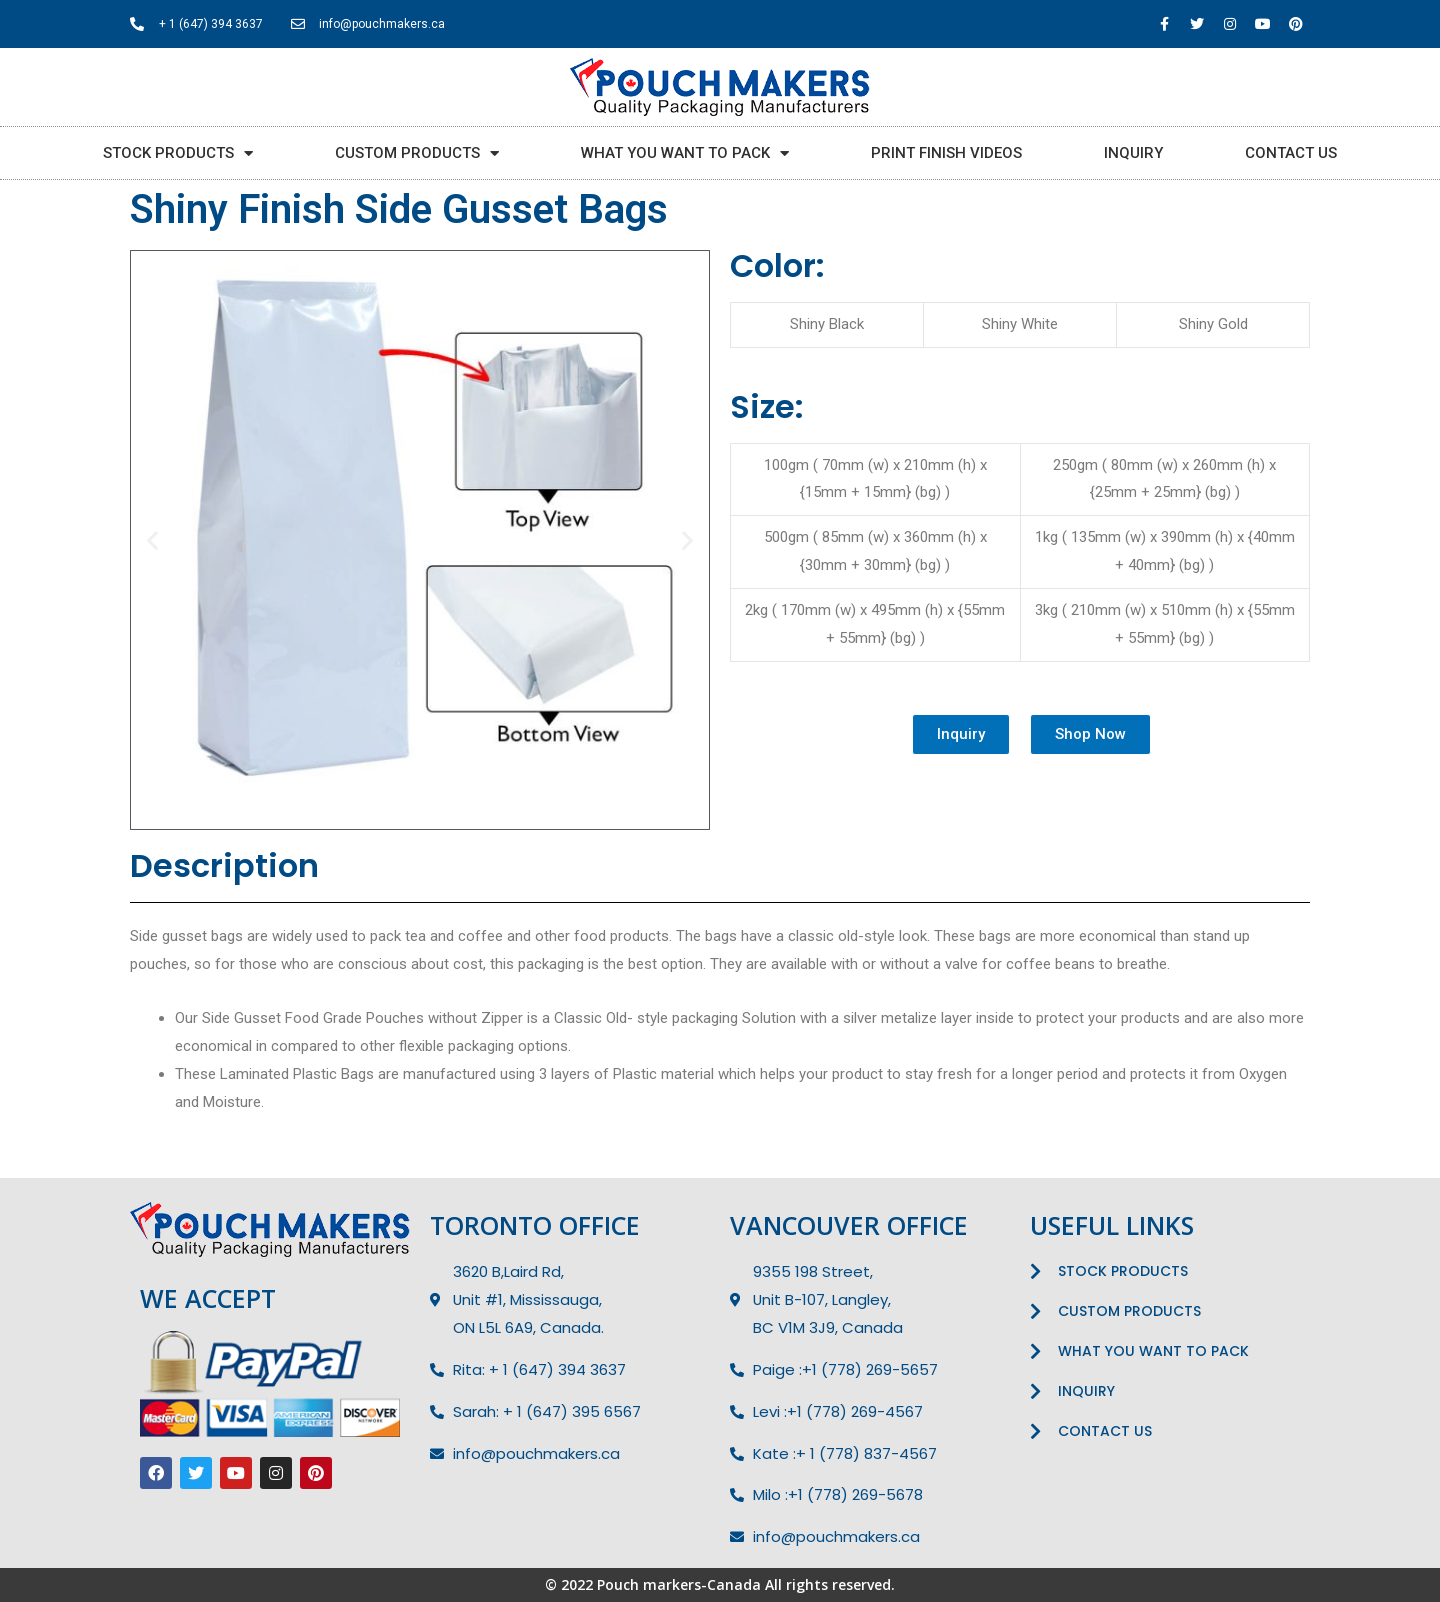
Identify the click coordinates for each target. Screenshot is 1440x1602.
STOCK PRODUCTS (178, 153)
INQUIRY (1133, 153)
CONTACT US (1291, 153)
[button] (961, 734)
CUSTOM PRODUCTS (417, 153)
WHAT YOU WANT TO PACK (685, 153)
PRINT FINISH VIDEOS (946, 153)
